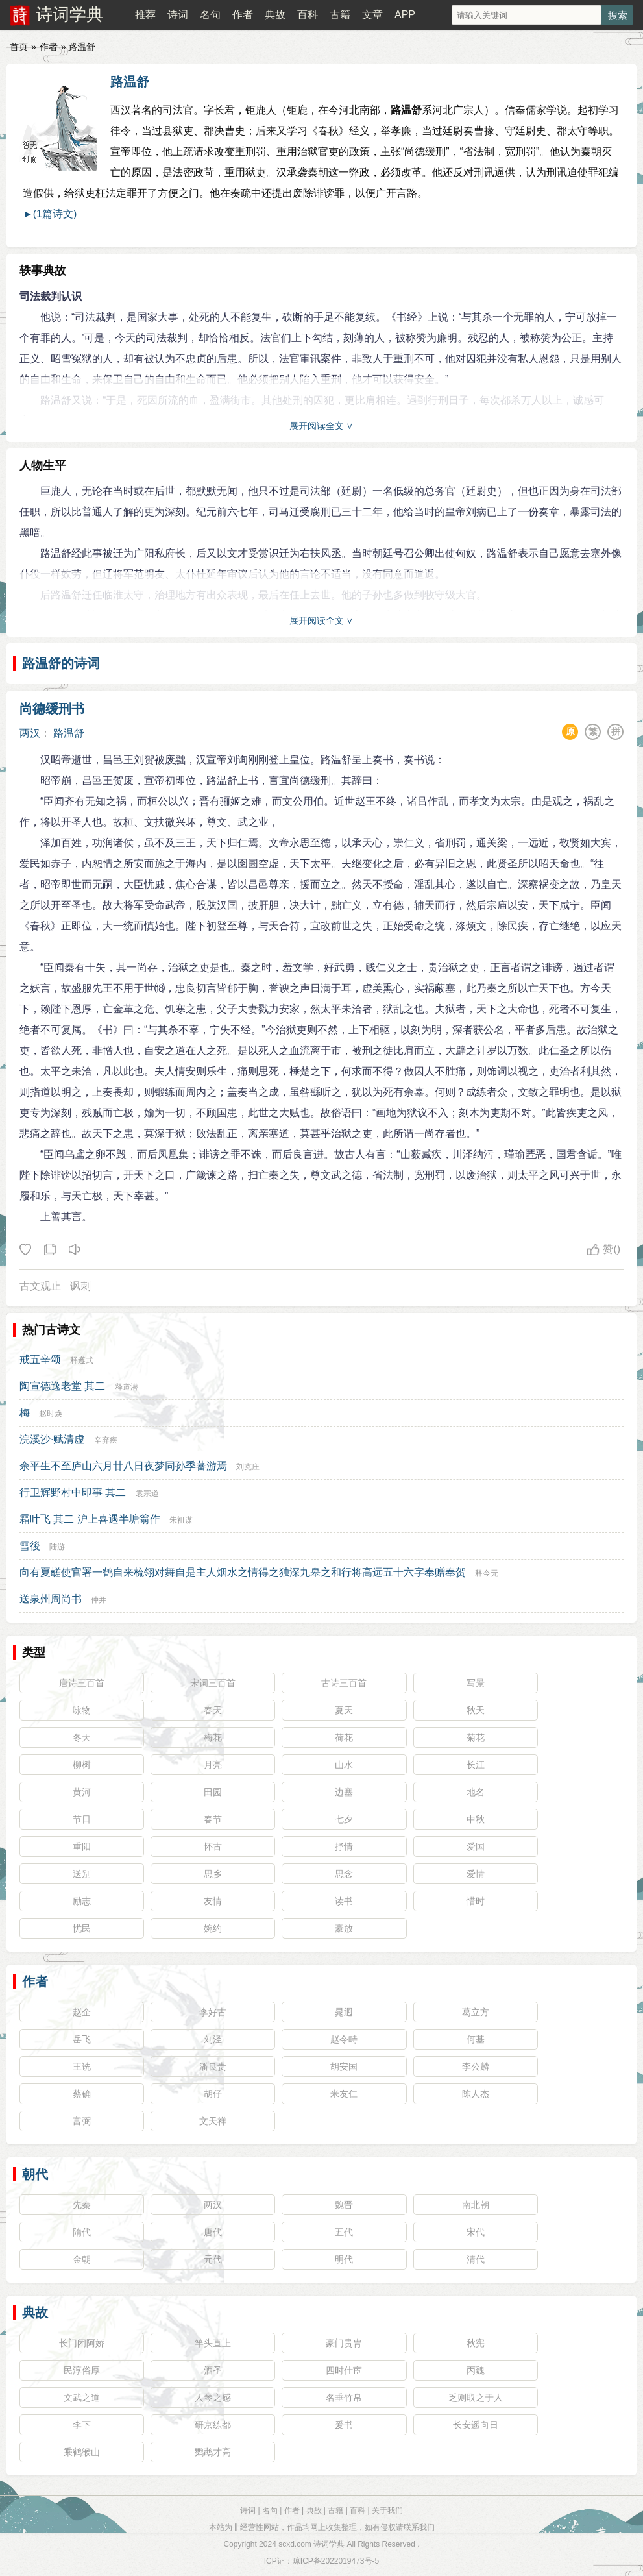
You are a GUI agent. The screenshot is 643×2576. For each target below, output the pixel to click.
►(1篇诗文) (50, 213)
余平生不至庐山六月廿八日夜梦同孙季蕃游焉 (123, 1465)
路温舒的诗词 (61, 663)
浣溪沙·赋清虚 (51, 1439)
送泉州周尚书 (50, 1598)
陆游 (57, 1546)
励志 (82, 1901)
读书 (344, 1901)
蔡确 (82, 2094)
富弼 (82, 2121)
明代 (344, 2259)
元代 (213, 2259)
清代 (476, 2259)
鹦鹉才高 (213, 2452)
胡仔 (213, 2094)
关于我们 (387, 2510)
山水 (344, 1765)
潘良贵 (212, 2066)
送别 (82, 1874)
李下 (82, 2425)
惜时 (476, 1901)
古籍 (340, 14)
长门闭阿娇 (81, 2343)
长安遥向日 (475, 2425)
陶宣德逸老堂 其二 (62, 1386)
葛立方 (475, 2012)
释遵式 (81, 1360)
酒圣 (213, 2370)
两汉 (29, 733)
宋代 (476, 2232)
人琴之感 (213, 2397)
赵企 (82, 2012)
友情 (213, 1901)
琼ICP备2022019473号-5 (336, 2561)
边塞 (344, 1792)
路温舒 (129, 82)
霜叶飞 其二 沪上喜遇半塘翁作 (89, 1519)
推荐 (145, 14)
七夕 (344, 1819)
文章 (372, 14)
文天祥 (212, 2121)
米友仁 (344, 2094)
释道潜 (126, 1387)
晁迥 (344, 2012)
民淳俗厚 (82, 2370)
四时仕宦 (344, 2370)
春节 (213, 1819)
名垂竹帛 (344, 2397)
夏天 (344, 1710)
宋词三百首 (213, 1683)
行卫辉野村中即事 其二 (72, 1492)
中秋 (476, 1819)
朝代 (35, 2174)
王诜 (82, 2066)
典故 (275, 14)
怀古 (213, 1846)
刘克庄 (248, 1466)
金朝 (82, 2259)
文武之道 (82, 2397)
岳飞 (82, 2039)
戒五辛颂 (40, 1359)
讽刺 (80, 1286)
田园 (213, 1792)
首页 (19, 47)
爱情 (476, 1874)
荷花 (344, 1737)
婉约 (213, 1928)
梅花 (213, 1737)
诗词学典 (69, 14)
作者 (242, 14)
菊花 (476, 1737)
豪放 (344, 1928)
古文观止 (40, 1286)
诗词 (177, 14)
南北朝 (475, 2205)
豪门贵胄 (344, 2343)
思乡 (213, 1874)
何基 (476, 2039)
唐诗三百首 (81, 1683)
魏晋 (344, 2205)
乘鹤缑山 (82, 2452)
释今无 (486, 1573)
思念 (344, 1874)
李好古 (212, 2012)
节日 (82, 1819)
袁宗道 (147, 1493)
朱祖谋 (181, 1520)
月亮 (213, 1765)
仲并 (98, 1599)
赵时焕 (50, 1413)
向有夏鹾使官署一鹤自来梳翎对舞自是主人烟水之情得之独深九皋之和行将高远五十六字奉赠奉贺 (242, 1572)
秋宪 (476, 2343)
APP (404, 14)
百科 (307, 14)
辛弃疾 (105, 1440)
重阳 (82, 1846)
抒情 (344, 1846)
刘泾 (213, 2039)
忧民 (82, 1928)
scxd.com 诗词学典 (311, 2544)
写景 (476, 1683)
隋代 (82, 2232)
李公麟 (475, 2066)
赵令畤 (344, 2039)
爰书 (344, 2425)
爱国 (476, 1846)
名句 (210, 14)
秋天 (476, 1710)
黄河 (82, 1792)
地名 (476, 1792)
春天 (213, 1710)
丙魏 (476, 2370)
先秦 (82, 2205)
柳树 (82, 1765)
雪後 (29, 1545)
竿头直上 (213, 2343)
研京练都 (213, 2425)
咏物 (82, 1710)
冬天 (82, 1737)
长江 (476, 1765)
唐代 (213, 2232)
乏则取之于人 (475, 2397)
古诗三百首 (344, 1683)
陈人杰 (475, 2094)
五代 (344, 2232)
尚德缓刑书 (51, 709)
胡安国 (344, 2066)
